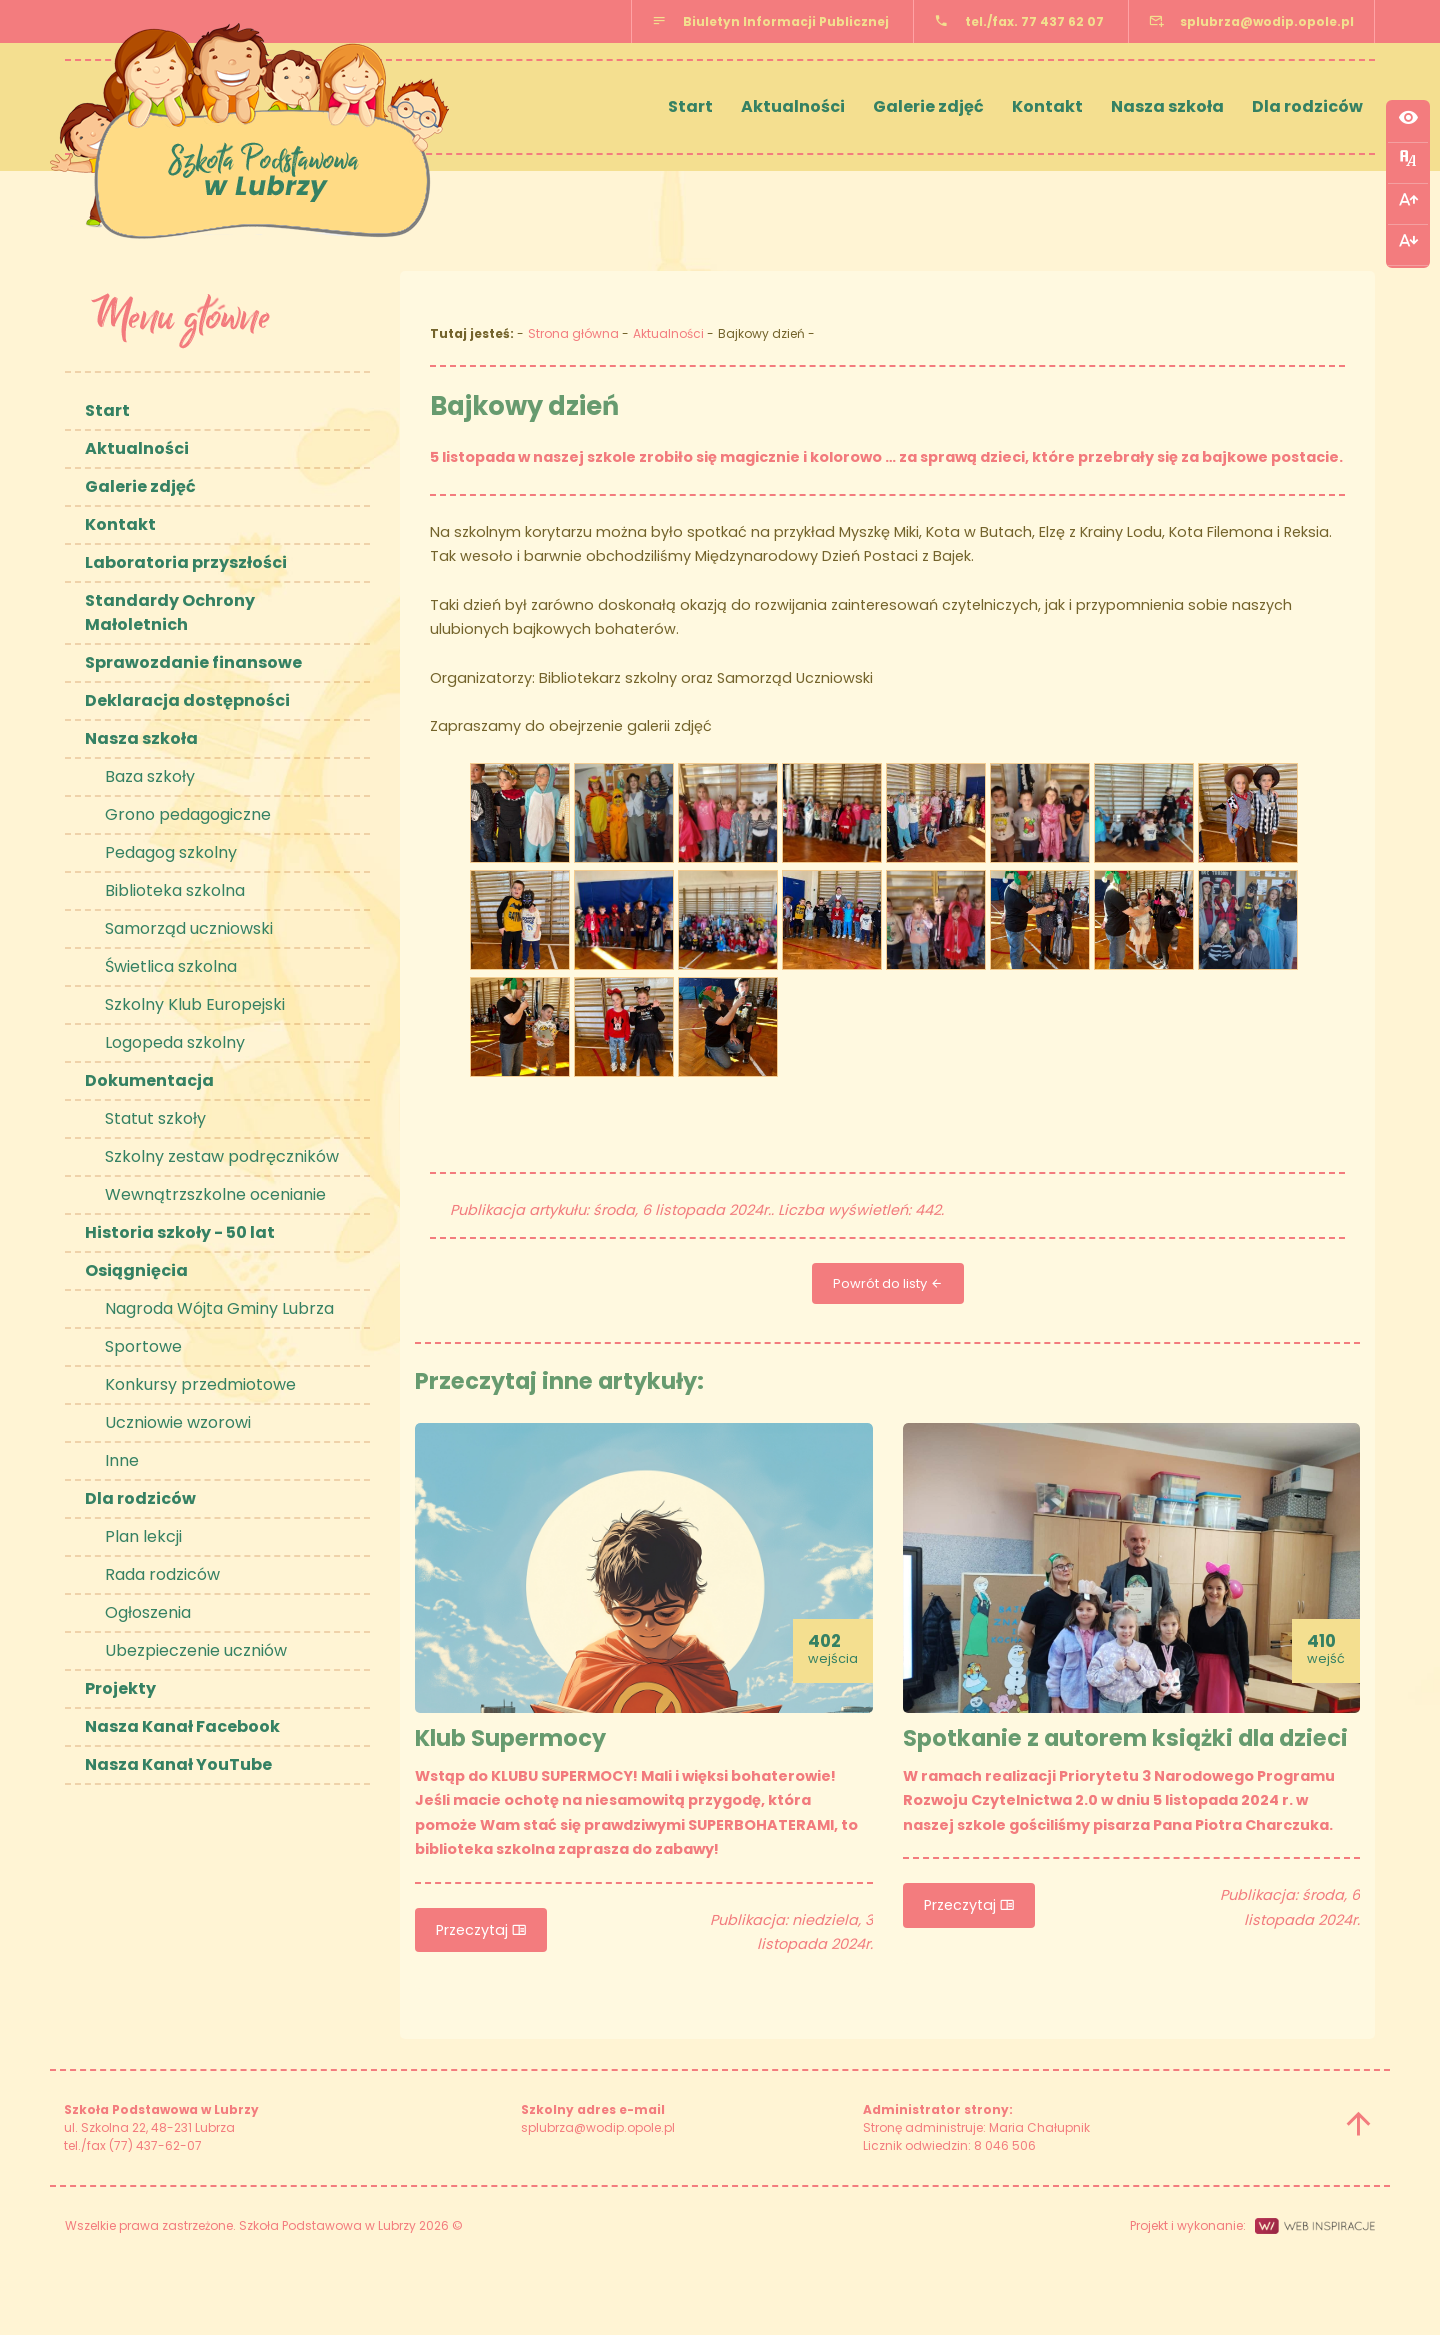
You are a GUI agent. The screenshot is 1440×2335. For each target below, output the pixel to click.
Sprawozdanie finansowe (193, 662)
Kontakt (1047, 106)
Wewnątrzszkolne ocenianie (215, 1194)
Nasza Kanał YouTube (178, 1764)
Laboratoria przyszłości (186, 562)
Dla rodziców (1307, 106)
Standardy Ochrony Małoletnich (170, 612)
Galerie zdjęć (928, 106)
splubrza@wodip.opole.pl (1267, 21)
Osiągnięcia (136, 1270)
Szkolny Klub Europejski (195, 1004)
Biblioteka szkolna (175, 890)
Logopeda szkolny (175, 1042)
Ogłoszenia (148, 1612)
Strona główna (573, 333)
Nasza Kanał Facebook (182, 1726)
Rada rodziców (162, 1574)
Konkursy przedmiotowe (200, 1384)
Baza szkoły (150, 776)
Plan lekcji (143, 1536)
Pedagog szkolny (171, 852)
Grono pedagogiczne (188, 814)
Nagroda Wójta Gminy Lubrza (219, 1308)
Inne (122, 1460)
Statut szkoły (155, 1118)
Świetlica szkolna (171, 966)
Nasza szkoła (1167, 106)
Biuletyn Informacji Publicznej (786, 21)
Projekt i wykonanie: (1252, 2226)
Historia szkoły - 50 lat (180, 1232)
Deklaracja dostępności (187, 700)
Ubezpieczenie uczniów (196, 1650)
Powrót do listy (888, 1283)
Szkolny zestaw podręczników (222, 1156)
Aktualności (793, 106)
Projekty (120, 1688)
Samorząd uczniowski (189, 928)
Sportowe (143, 1346)
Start (690, 106)
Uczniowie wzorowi (178, 1422)
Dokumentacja (149, 1080)
